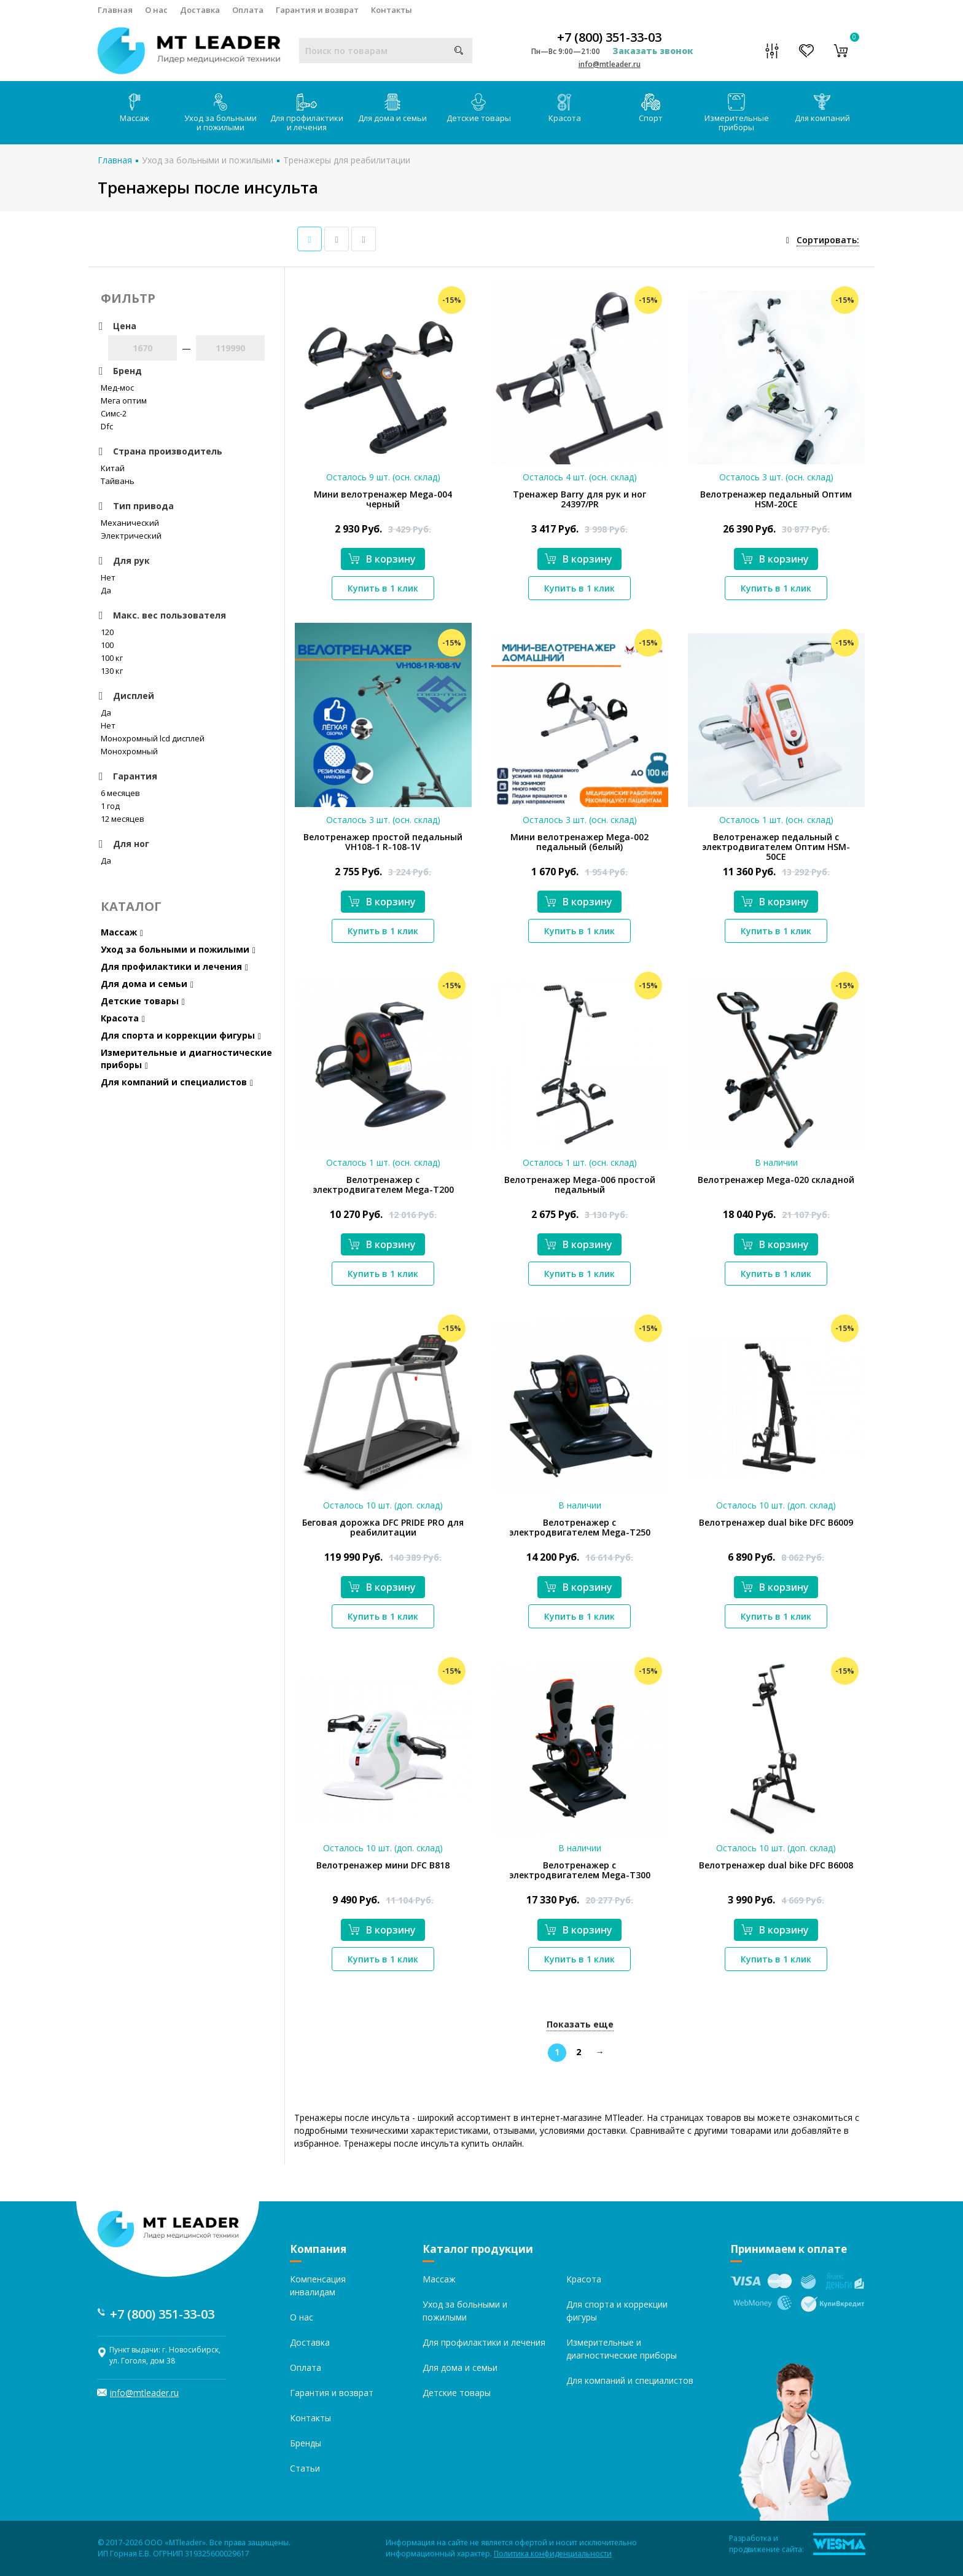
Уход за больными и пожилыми (220, 113)
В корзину (382, 559)
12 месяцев (122, 818)
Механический (130, 522)
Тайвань (118, 480)
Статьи (305, 2468)
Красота (564, 108)
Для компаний (822, 108)
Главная (115, 9)
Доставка (200, 9)
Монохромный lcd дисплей (153, 738)
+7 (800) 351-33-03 (609, 37)
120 (107, 632)
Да (106, 590)
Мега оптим (124, 400)
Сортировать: (828, 240)
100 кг (112, 657)
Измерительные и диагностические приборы (186, 1059)
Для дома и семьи (392, 108)
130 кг (112, 670)
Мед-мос (117, 387)
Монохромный (129, 751)
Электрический (131, 535)
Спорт (651, 108)
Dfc (107, 426)
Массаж (134, 108)
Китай (113, 468)
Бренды (305, 2443)
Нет (108, 577)
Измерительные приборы (736, 113)
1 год (110, 805)
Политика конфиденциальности (553, 2553)
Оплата (247, 9)
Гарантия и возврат (317, 9)
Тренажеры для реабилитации (346, 160)
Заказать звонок (652, 51)
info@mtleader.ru (610, 64)
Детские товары (478, 108)
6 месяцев (120, 792)
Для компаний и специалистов (177, 1082)
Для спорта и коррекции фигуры (181, 1035)
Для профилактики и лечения (306, 113)
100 (107, 644)
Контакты (391, 9)
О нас (156, 9)
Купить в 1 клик (383, 588)
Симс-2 (114, 413)
